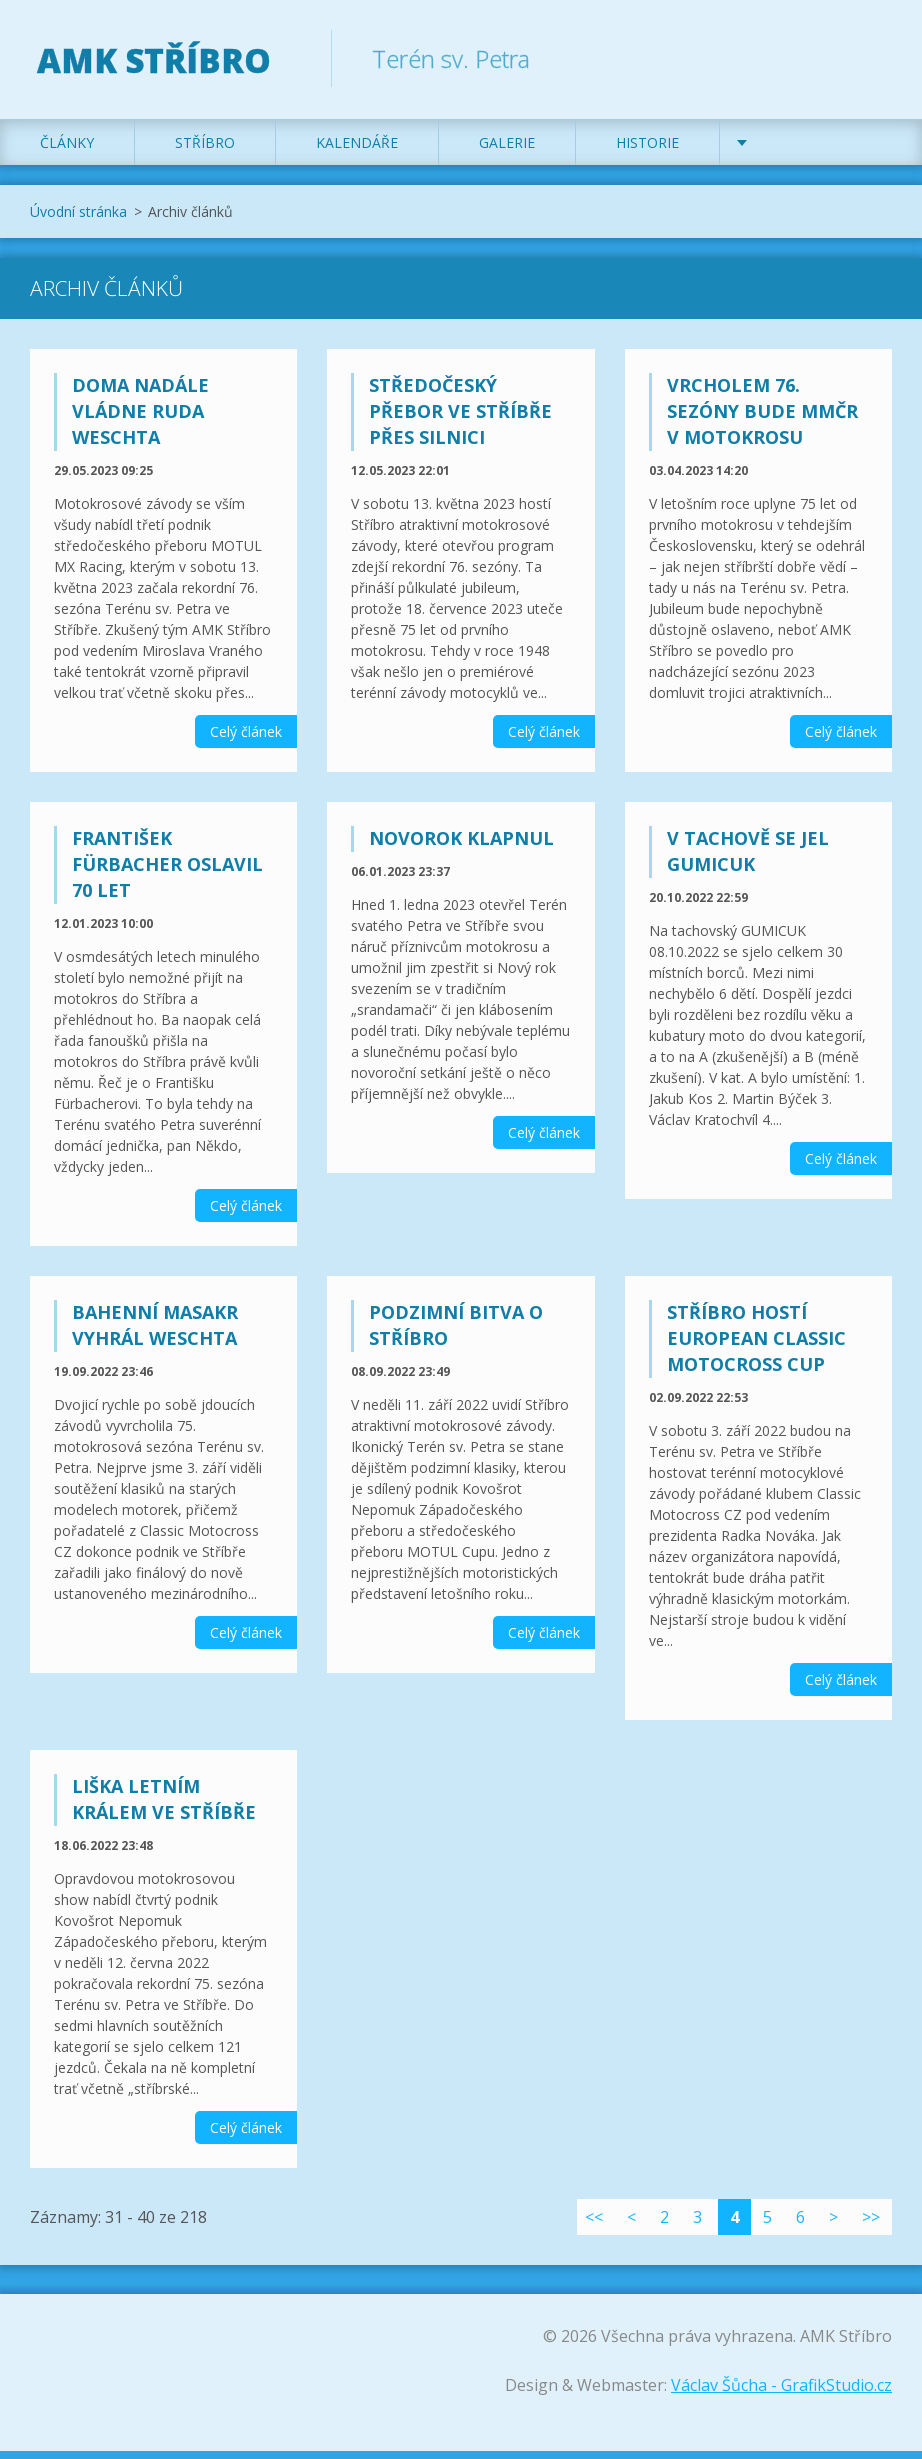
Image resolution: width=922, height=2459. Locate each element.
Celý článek (246, 740)
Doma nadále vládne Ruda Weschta (140, 420)
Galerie (507, 151)
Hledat (870, 58)
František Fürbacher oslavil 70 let (167, 873)
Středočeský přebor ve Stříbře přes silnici (460, 420)
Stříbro (205, 151)
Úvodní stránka (78, 220)
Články (67, 151)
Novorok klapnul (461, 847)
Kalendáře (357, 151)
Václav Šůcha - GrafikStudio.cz (781, 2393)
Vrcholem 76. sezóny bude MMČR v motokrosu (762, 420)
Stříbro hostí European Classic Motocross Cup (756, 1347)
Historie (647, 151)
